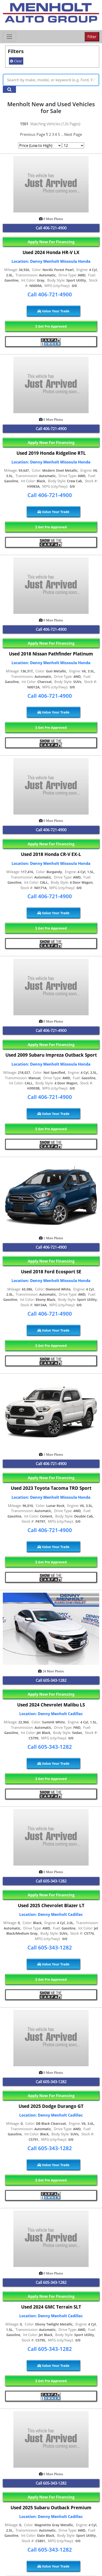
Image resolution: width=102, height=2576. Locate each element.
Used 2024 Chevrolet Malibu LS (51, 1705)
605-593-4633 (51, 25)
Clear (16, 61)
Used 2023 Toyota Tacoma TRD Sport (51, 1488)
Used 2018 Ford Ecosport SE (51, 1272)
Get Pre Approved (51, 326)
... (62, 134)
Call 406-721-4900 (49, 294)
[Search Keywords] (9, 89)
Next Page (73, 134)
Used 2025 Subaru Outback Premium (51, 2508)
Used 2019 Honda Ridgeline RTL (51, 453)
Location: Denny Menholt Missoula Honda (51, 261)
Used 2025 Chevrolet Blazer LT (51, 1905)
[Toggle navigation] (9, 36)
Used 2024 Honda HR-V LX (51, 252)
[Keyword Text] (51, 80)
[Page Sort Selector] (40, 145)
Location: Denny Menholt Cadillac (51, 1713)
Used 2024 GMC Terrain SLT (51, 2307)
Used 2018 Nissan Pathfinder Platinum (51, 654)
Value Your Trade (53, 311)
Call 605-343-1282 (49, 1746)
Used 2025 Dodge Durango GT (51, 2106)
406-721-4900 (55, 228)
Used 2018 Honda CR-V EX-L (51, 854)
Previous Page (32, 134)
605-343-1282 (55, 1680)
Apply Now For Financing (51, 241)
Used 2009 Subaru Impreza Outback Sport (51, 1055)
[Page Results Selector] (73, 145)
